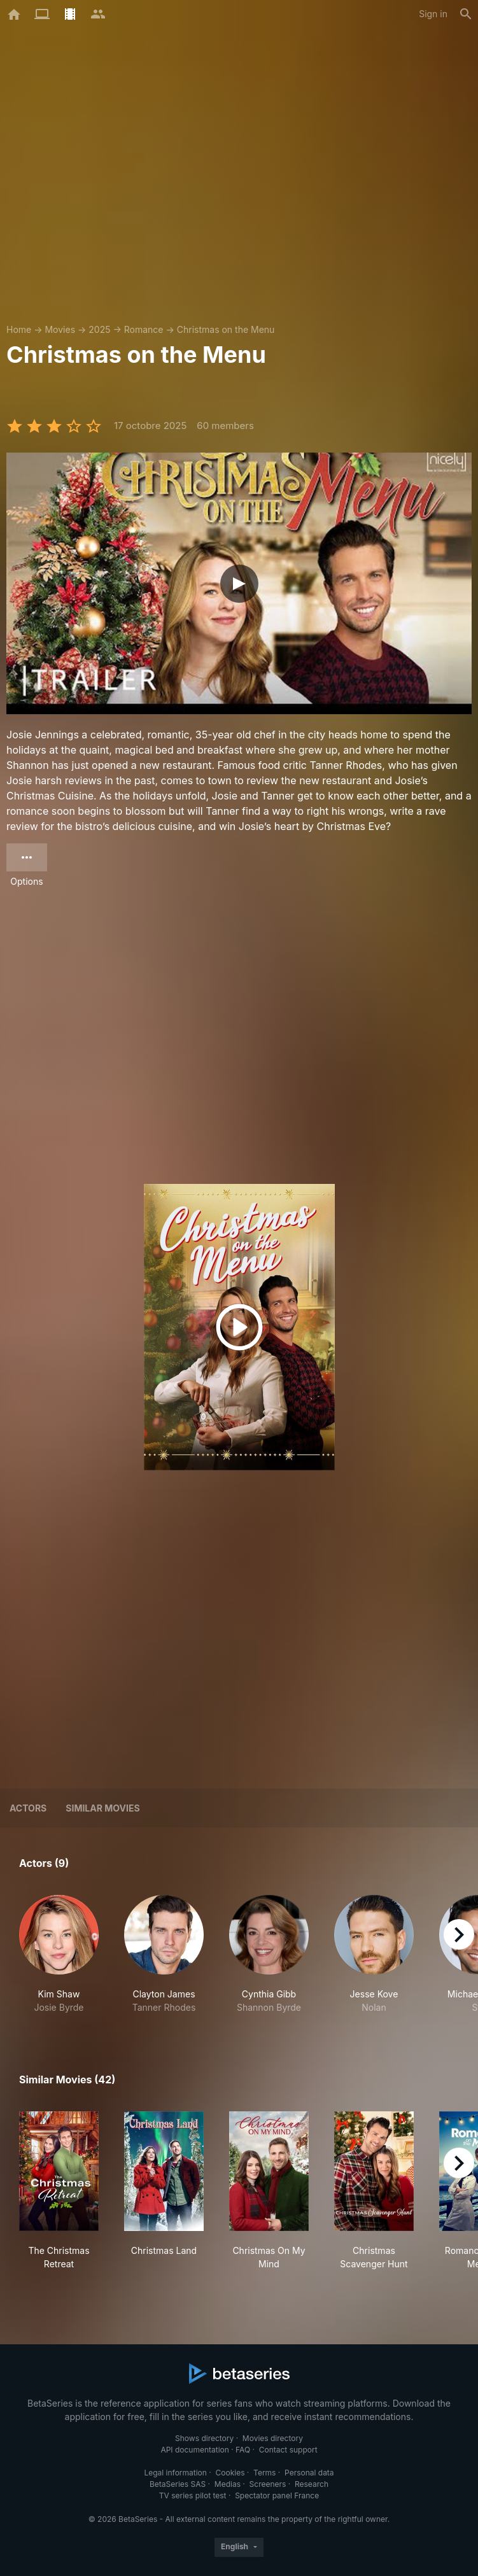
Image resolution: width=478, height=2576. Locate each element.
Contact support (288, 2449)
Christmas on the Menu (226, 329)
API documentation (194, 2449)
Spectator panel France (277, 2495)
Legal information (175, 2472)
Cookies (230, 2472)
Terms (264, 2472)
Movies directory (273, 2438)
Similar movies (102, 1808)
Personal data (309, 2472)
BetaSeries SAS (178, 2484)
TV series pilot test (193, 2495)
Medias (227, 2484)
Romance (144, 329)
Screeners (268, 2484)
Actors (28, 1808)
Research (311, 2484)
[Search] (466, 14)
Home (18, 329)
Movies (60, 329)
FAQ (242, 2449)
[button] (59, 1954)
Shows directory (204, 2438)
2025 (99, 329)
